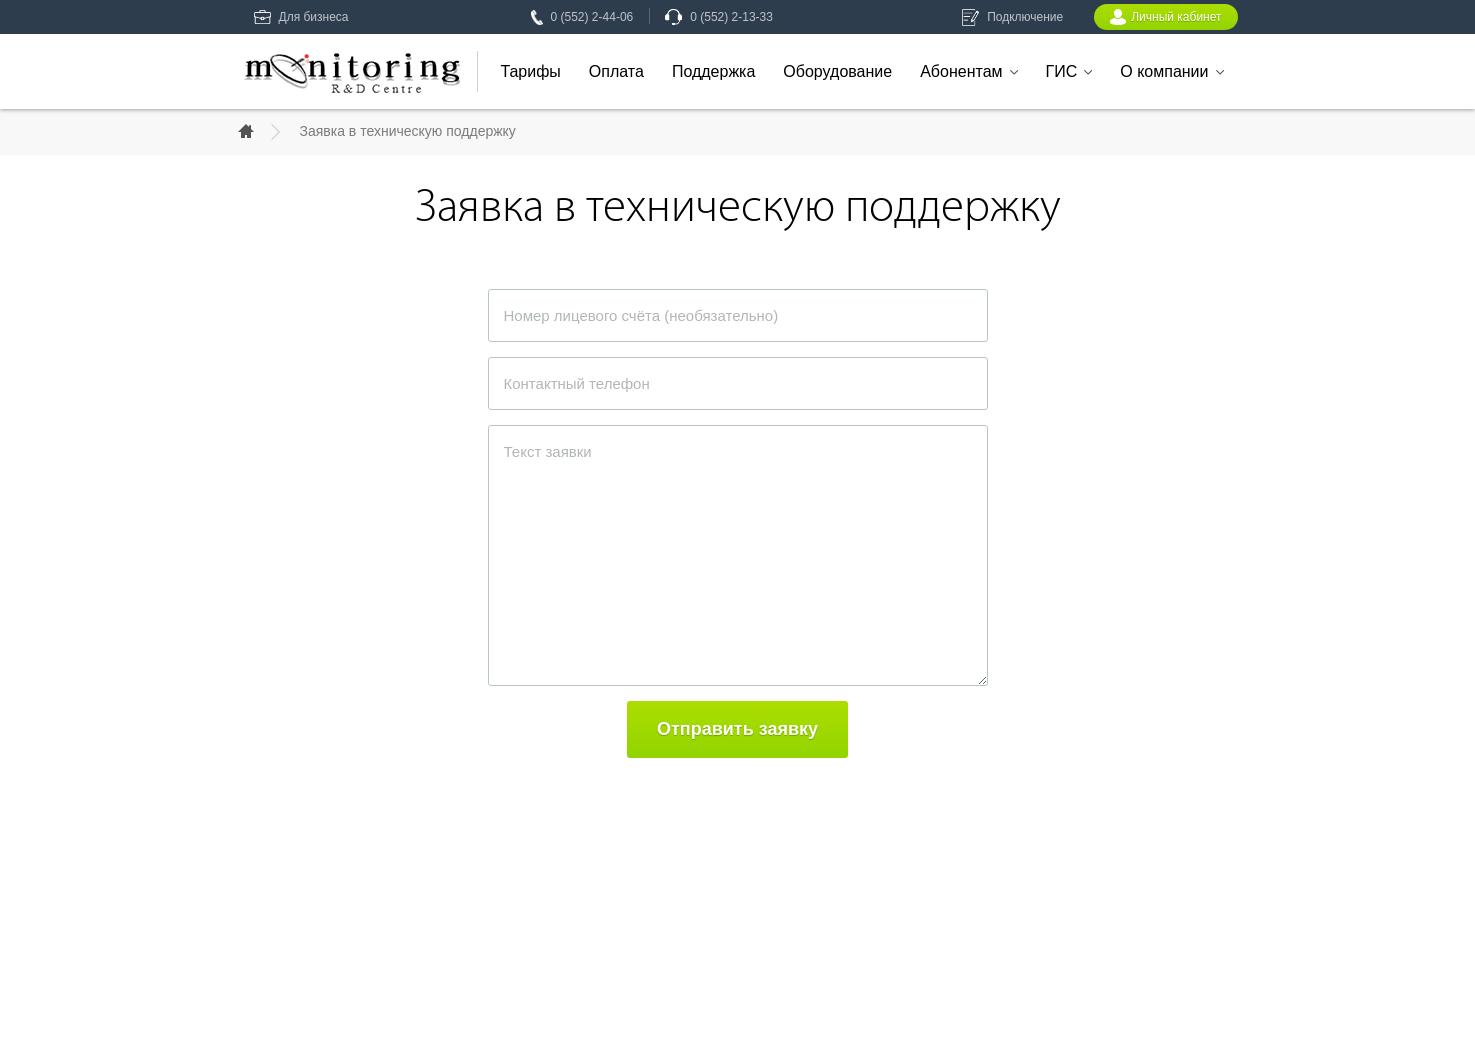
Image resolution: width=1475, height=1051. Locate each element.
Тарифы (530, 71)
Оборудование (837, 71)
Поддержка (713, 71)
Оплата (616, 71)
